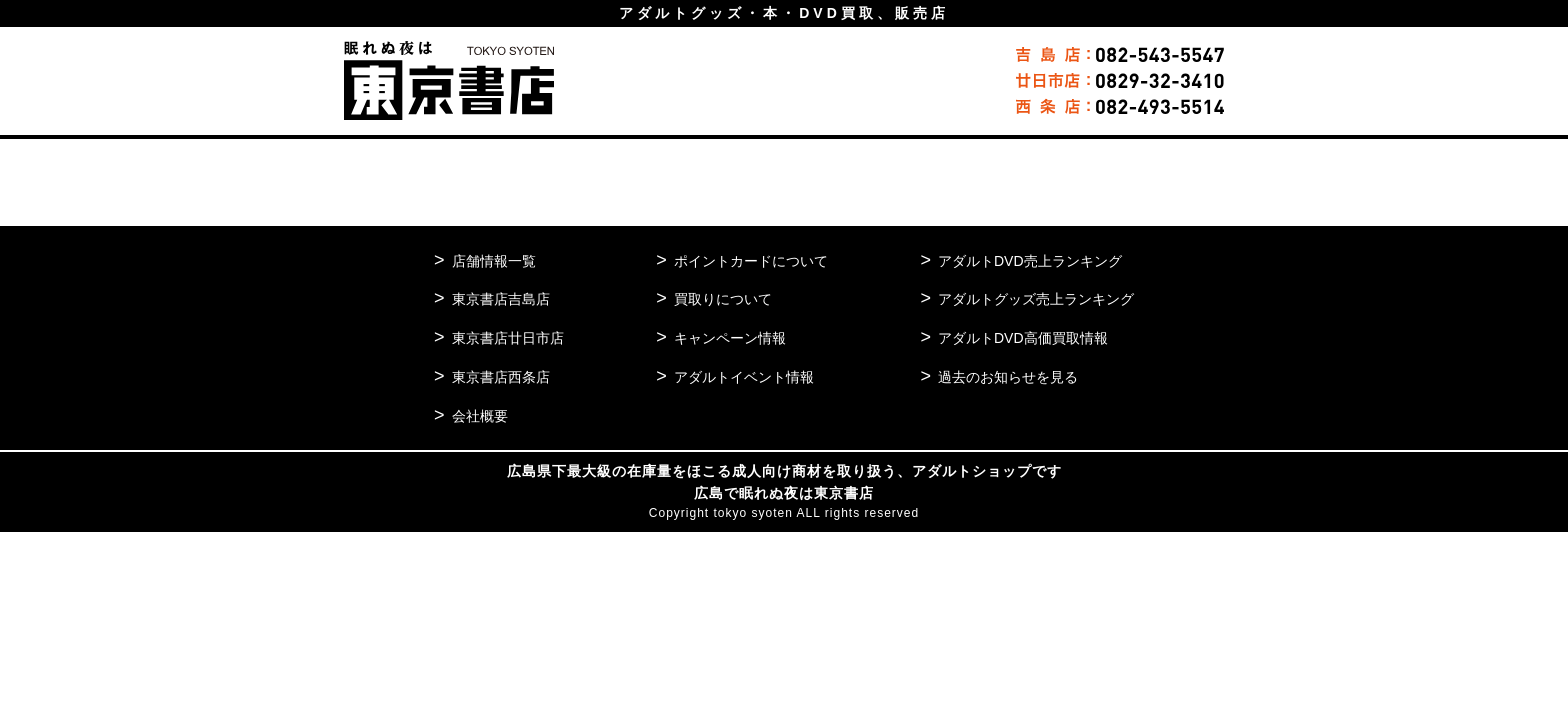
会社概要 (482, 415)
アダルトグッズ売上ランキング (1029, 298)
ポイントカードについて (747, 260)
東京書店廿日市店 (512, 337)
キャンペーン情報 (725, 337)
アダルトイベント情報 (740, 376)
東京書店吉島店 (504, 298)
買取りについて (717, 298)
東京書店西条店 (504, 376)
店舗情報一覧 (497, 260)
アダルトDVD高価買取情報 (1015, 337)
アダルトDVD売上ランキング (1022, 260)
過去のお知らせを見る (999, 376)
